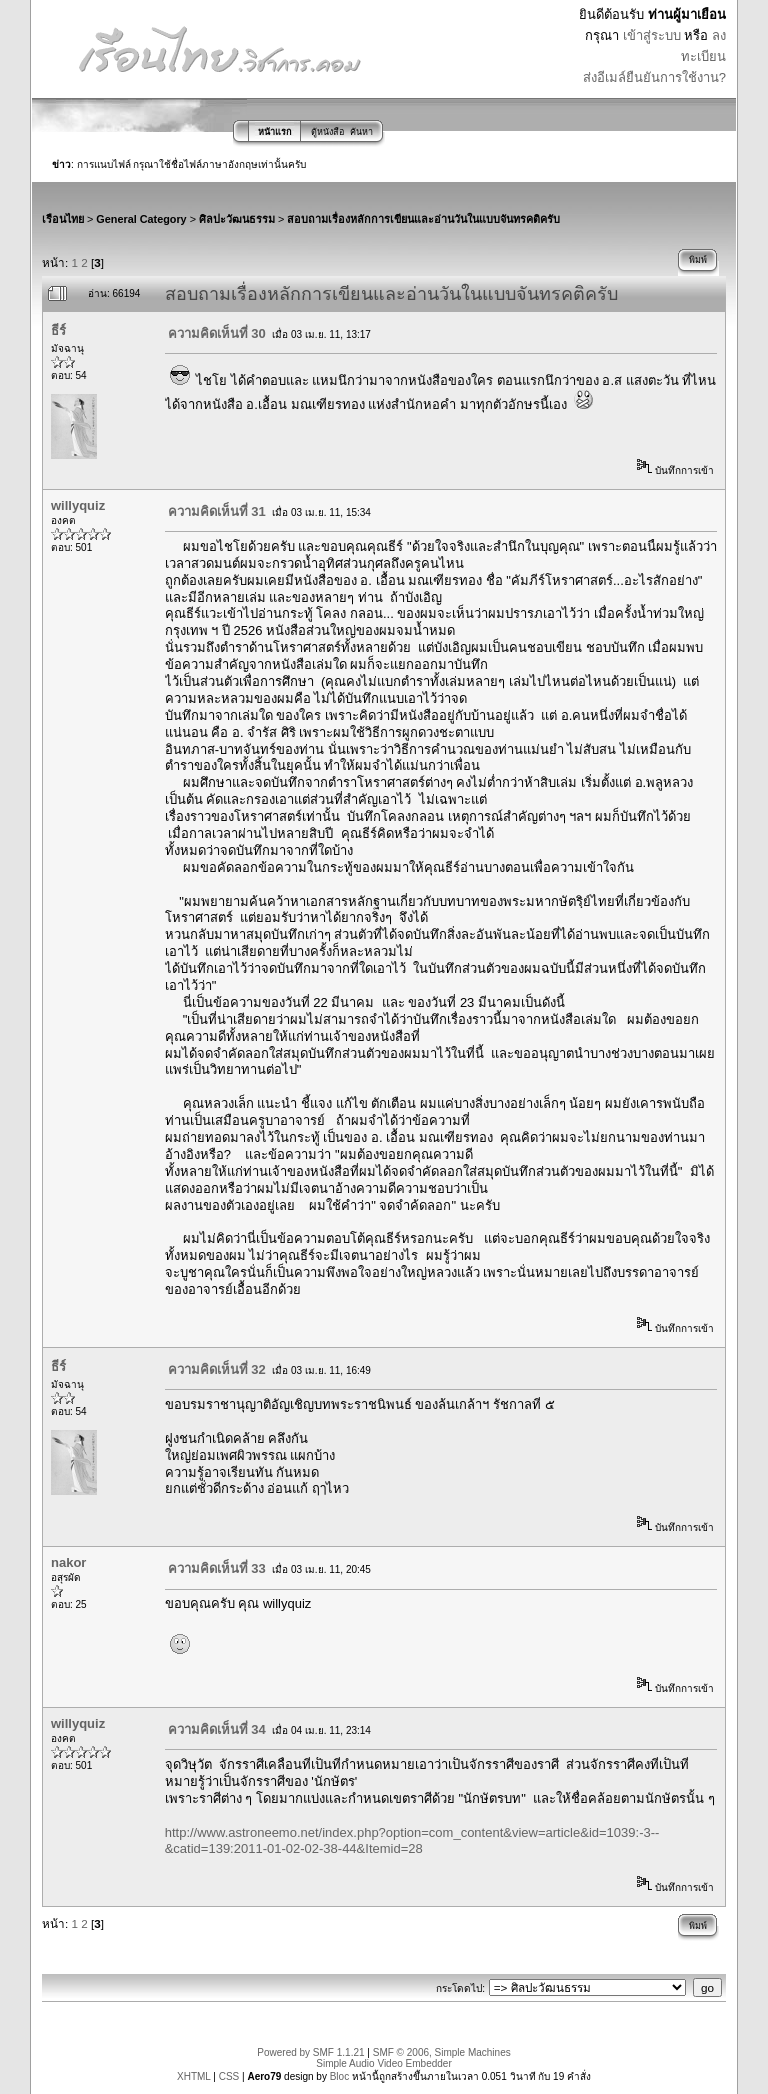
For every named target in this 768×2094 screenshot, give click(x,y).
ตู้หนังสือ (327, 132)
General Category (141, 219)
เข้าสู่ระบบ (652, 35)
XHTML (194, 2076)
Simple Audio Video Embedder (383, 2063)
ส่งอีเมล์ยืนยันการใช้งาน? (654, 77)
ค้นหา (361, 132)
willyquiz (78, 505)
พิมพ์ (698, 260)
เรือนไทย (63, 219)
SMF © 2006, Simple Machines (442, 2052)
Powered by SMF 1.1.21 (310, 2052)
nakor (68, 1562)
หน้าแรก (274, 132)
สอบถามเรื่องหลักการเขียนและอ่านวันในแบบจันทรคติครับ (423, 219)
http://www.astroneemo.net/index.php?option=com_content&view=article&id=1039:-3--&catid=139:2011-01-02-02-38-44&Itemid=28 (412, 1841)
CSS (229, 2076)
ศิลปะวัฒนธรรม (237, 219)
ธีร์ (58, 330)
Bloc (339, 2076)
